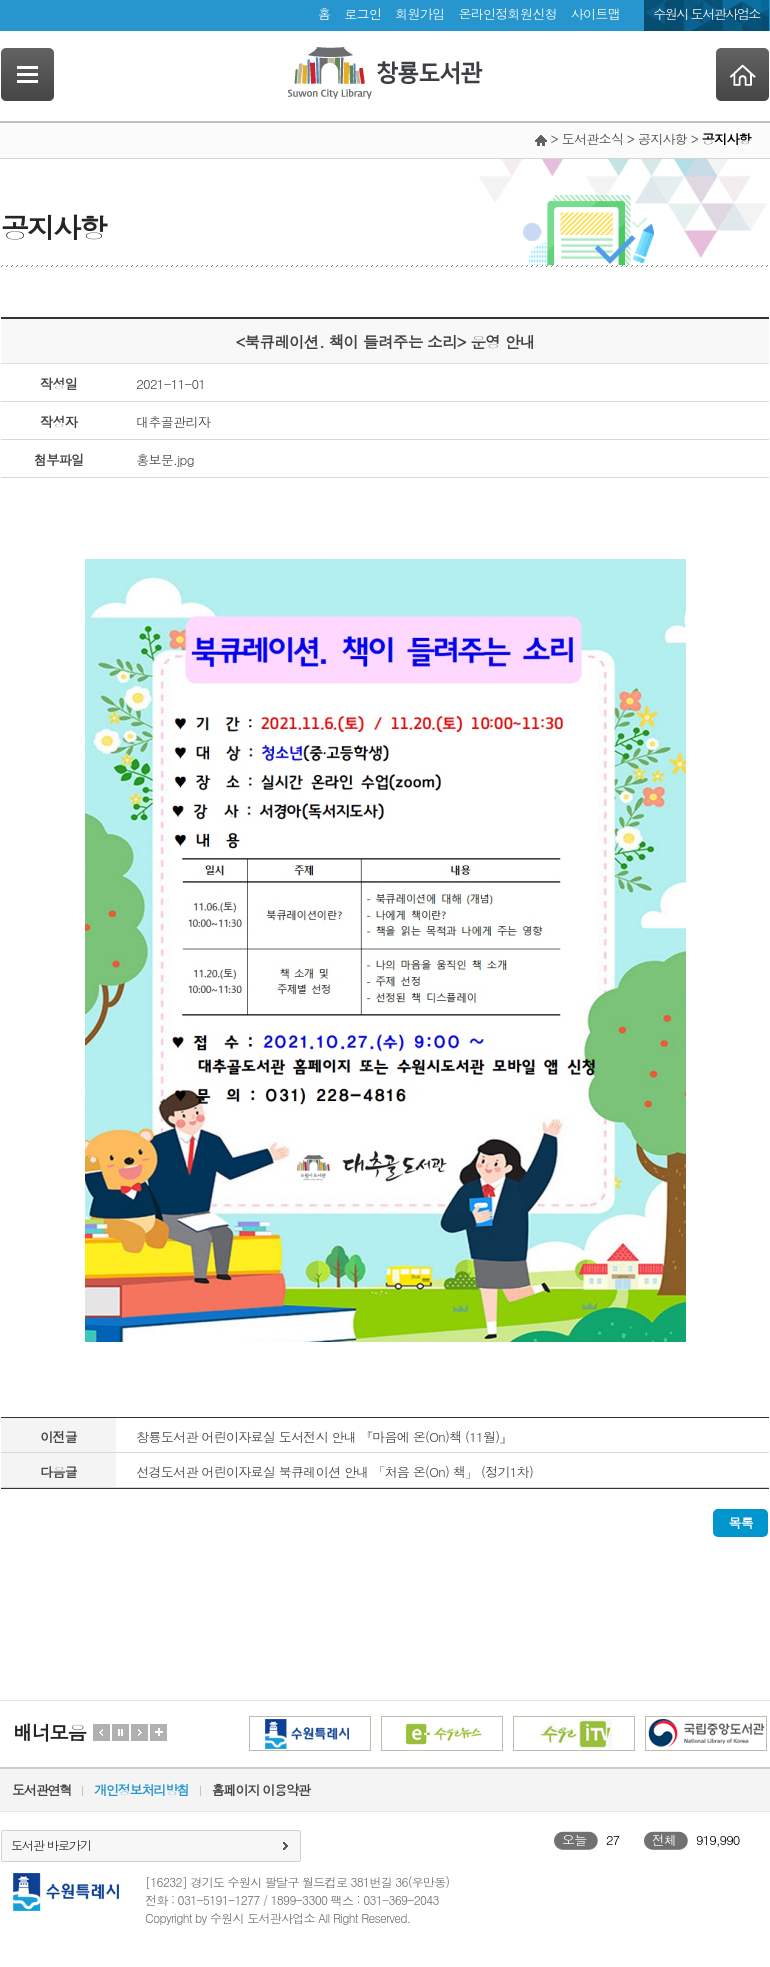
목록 (740, 1522)
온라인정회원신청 (507, 13)
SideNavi (27, 74)
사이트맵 (595, 13)
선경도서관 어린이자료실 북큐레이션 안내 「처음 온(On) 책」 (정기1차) (334, 1471)
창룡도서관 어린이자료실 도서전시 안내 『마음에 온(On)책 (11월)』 (324, 1436)
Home (742, 74)
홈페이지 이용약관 (261, 1789)
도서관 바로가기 (51, 1844)
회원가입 (419, 13)
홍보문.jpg (165, 459)
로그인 (362, 13)
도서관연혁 (41, 1789)
